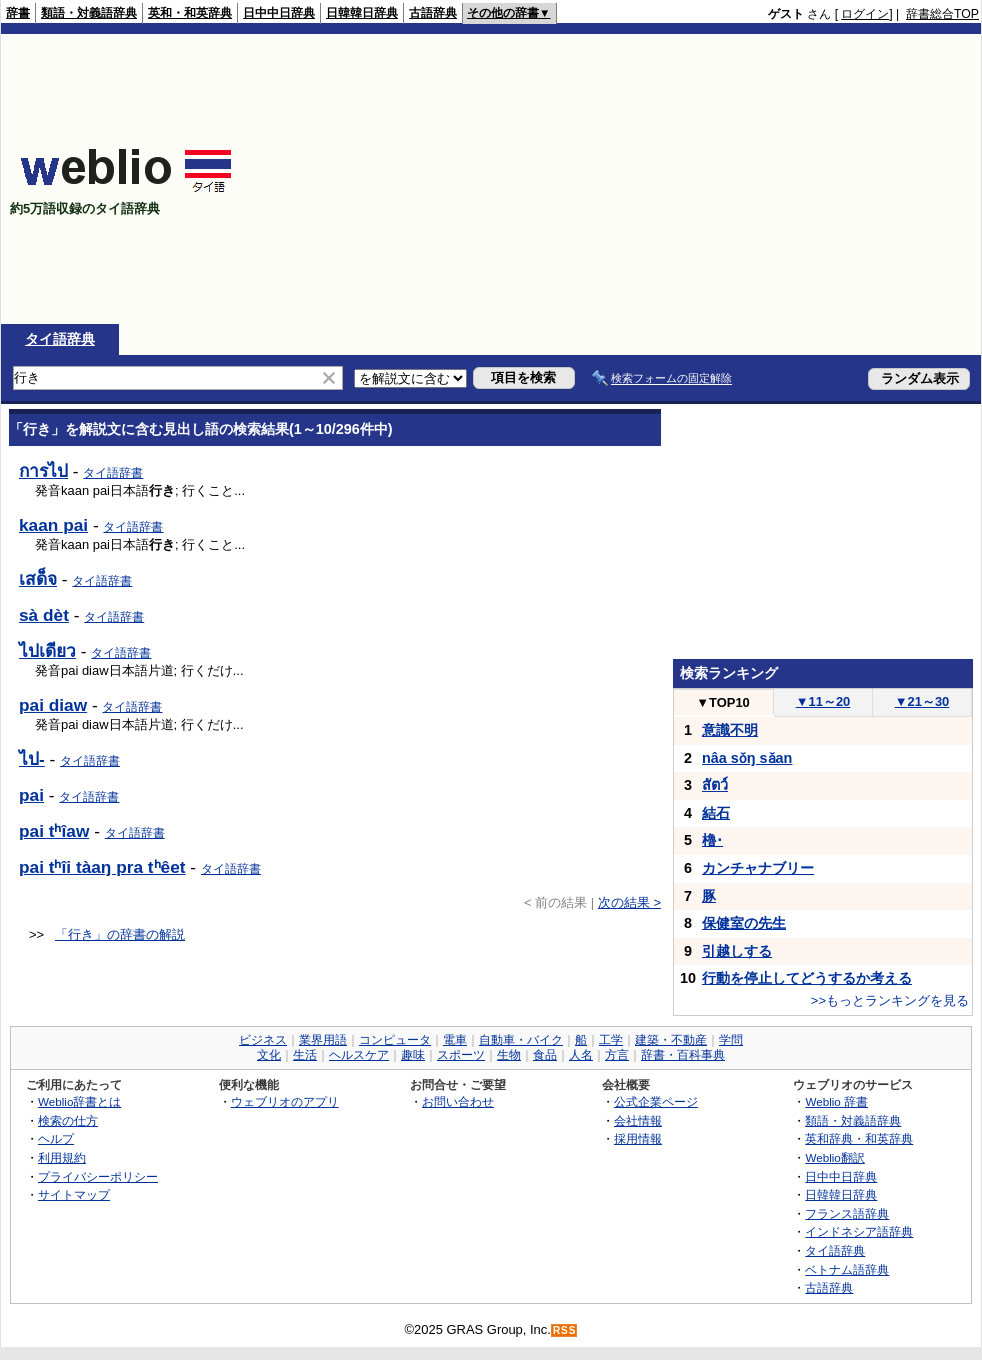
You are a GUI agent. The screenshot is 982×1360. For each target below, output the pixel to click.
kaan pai (53, 525)
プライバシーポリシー (98, 1176)
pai (31, 795)
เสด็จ (38, 579)
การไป (43, 471)
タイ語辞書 (113, 473)
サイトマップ (74, 1194)
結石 (716, 813)
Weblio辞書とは (79, 1101)
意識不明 (730, 730)
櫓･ (712, 840)
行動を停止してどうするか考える (807, 978)
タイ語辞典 (60, 339)
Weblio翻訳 (834, 1157)
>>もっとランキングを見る (890, 1000)
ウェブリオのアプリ (285, 1101)
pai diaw (53, 705)
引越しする (737, 951)
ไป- (32, 759)
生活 (305, 1055)
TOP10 (723, 702)
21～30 (922, 701)
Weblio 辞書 (836, 1101)
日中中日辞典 (279, 13)
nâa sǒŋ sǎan (747, 758)
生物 (509, 1055)
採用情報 (638, 1138)
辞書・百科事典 (683, 1055)
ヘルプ (56, 1138)
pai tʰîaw (54, 831)
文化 (269, 1055)
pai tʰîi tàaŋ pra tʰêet (102, 867)
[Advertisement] (720, 179)
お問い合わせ (458, 1101)
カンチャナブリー (758, 868)
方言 (617, 1055)
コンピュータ (395, 1040)
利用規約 (62, 1157)
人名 (581, 1055)
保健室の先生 (744, 923)
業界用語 (323, 1040)
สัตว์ (715, 785)
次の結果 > (629, 902)
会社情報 (638, 1120)
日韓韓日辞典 (362, 13)
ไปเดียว (47, 651)
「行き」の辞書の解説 (120, 934)
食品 (545, 1055)
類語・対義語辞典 (89, 13)
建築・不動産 (671, 1040)
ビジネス (263, 1040)
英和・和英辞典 (190, 13)
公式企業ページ (656, 1101)
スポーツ (461, 1055)
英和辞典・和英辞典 (859, 1138)
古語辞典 (433, 13)
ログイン (865, 14)
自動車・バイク (521, 1040)
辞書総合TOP (942, 14)
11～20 (823, 701)
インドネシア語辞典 (859, 1231)
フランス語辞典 (847, 1213)
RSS (565, 1330)
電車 (455, 1040)
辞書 (18, 13)
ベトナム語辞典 (847, 1269)
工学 (611, 1040)
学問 (731, 1040)
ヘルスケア (359, 1055)
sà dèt (44, 615)
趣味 (413, 1055)
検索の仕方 (68, 1120)
